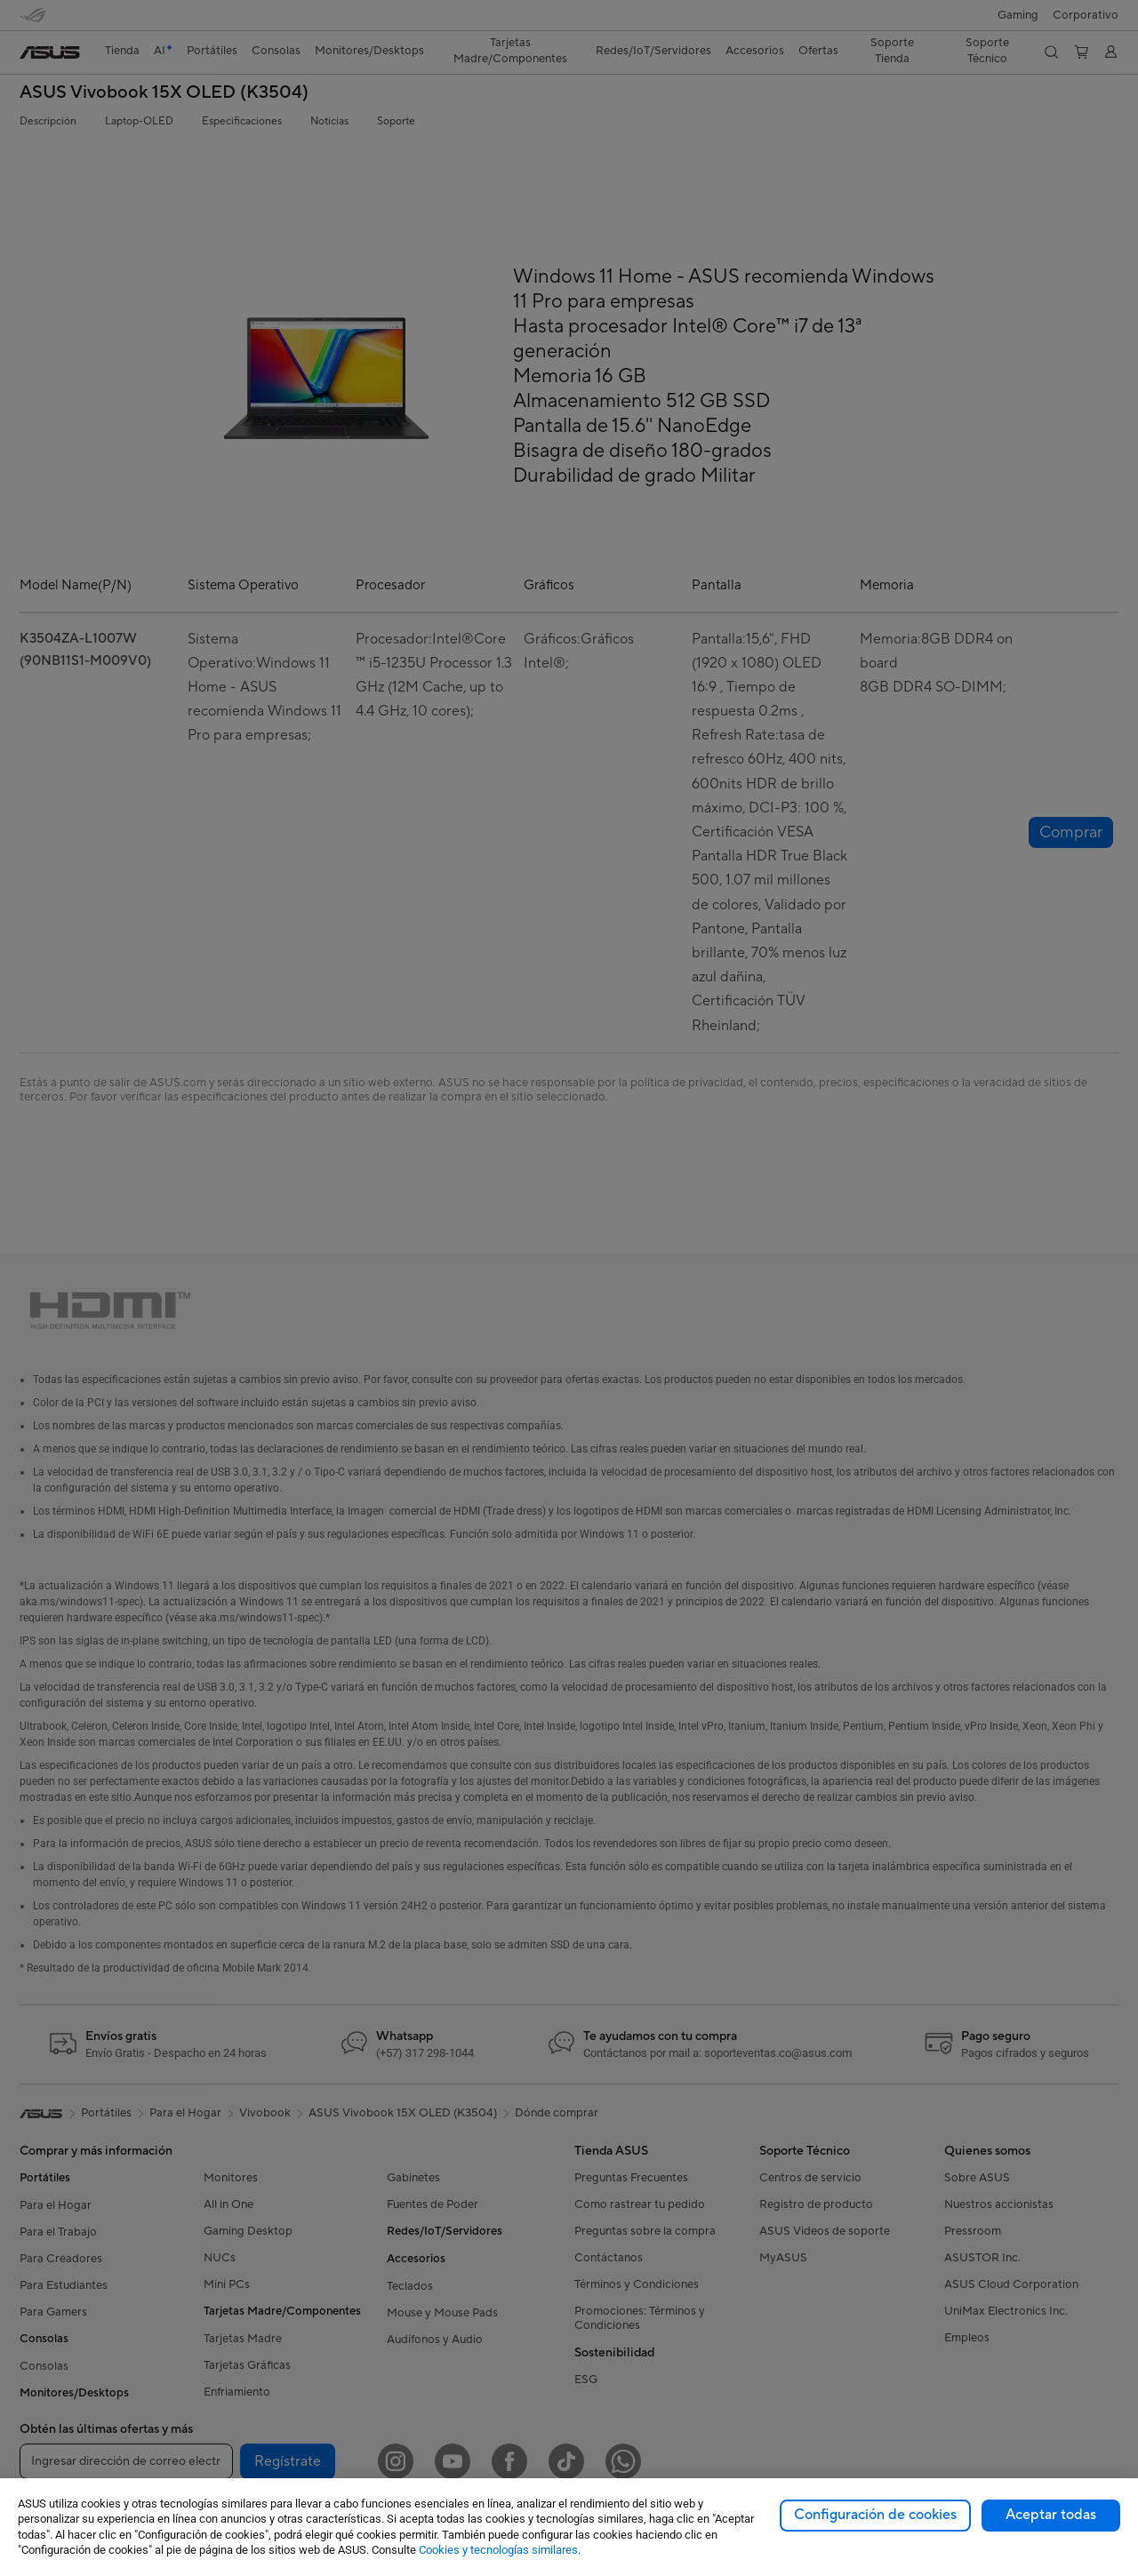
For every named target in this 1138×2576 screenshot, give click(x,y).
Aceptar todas (1051, 2515)
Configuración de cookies (875, 2515)
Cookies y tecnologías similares (498, 2549)
